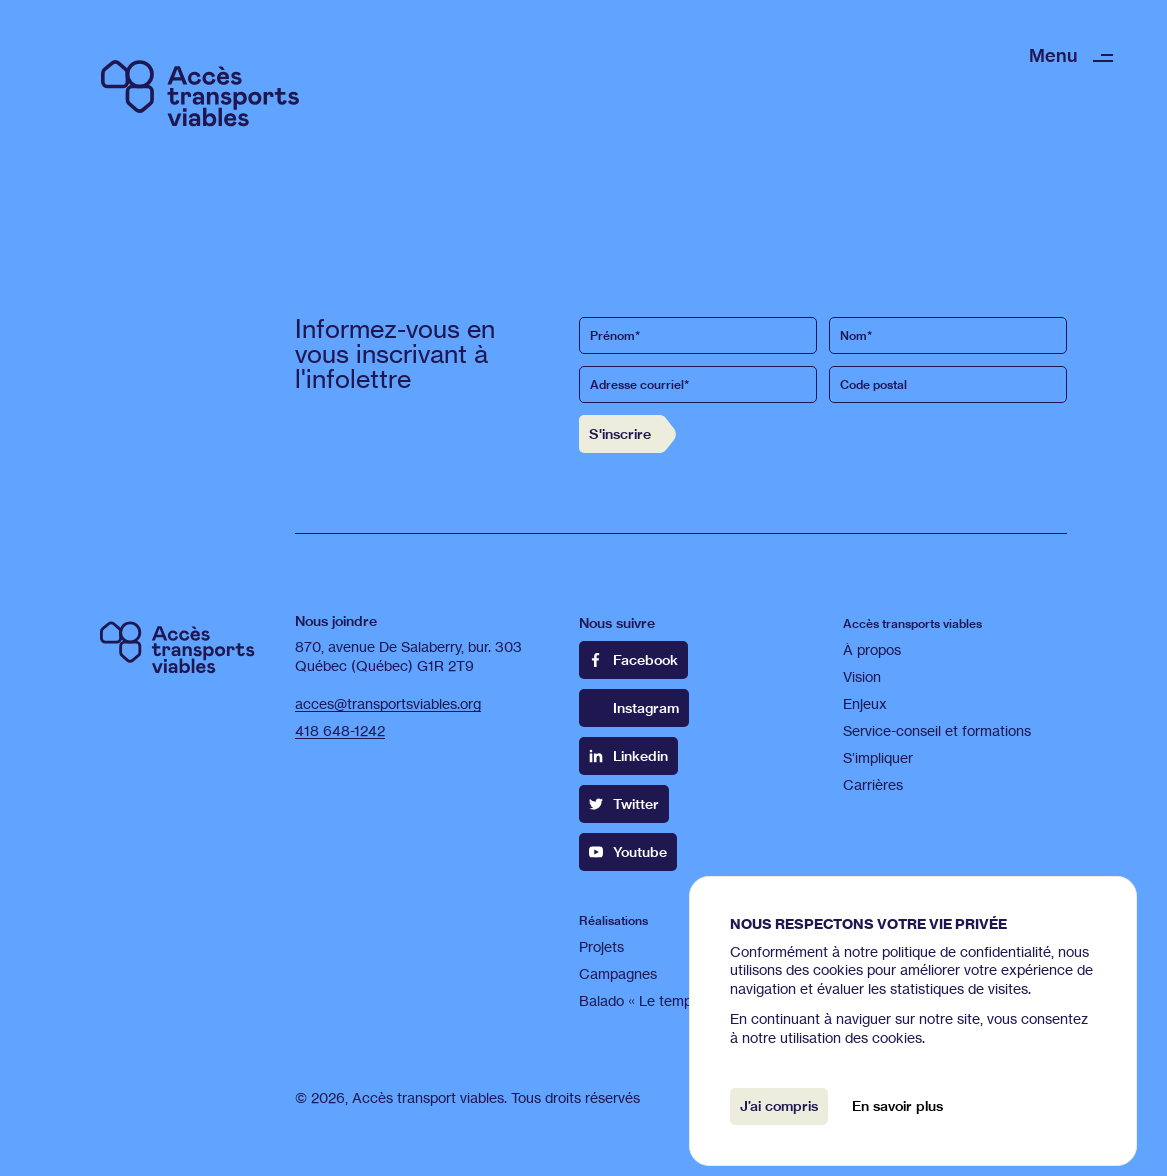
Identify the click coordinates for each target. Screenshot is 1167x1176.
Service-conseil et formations (937, 730)
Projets (601, 946)
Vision (862, 676)
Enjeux (865, 703)
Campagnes (618, 973)
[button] (1071, 55)
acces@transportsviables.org (388, 703)
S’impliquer (878, 757)
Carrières (873, 784)
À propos (872, 649)
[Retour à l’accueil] (200, 91)
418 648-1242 (340, 730)
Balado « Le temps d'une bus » (677, 1000)
